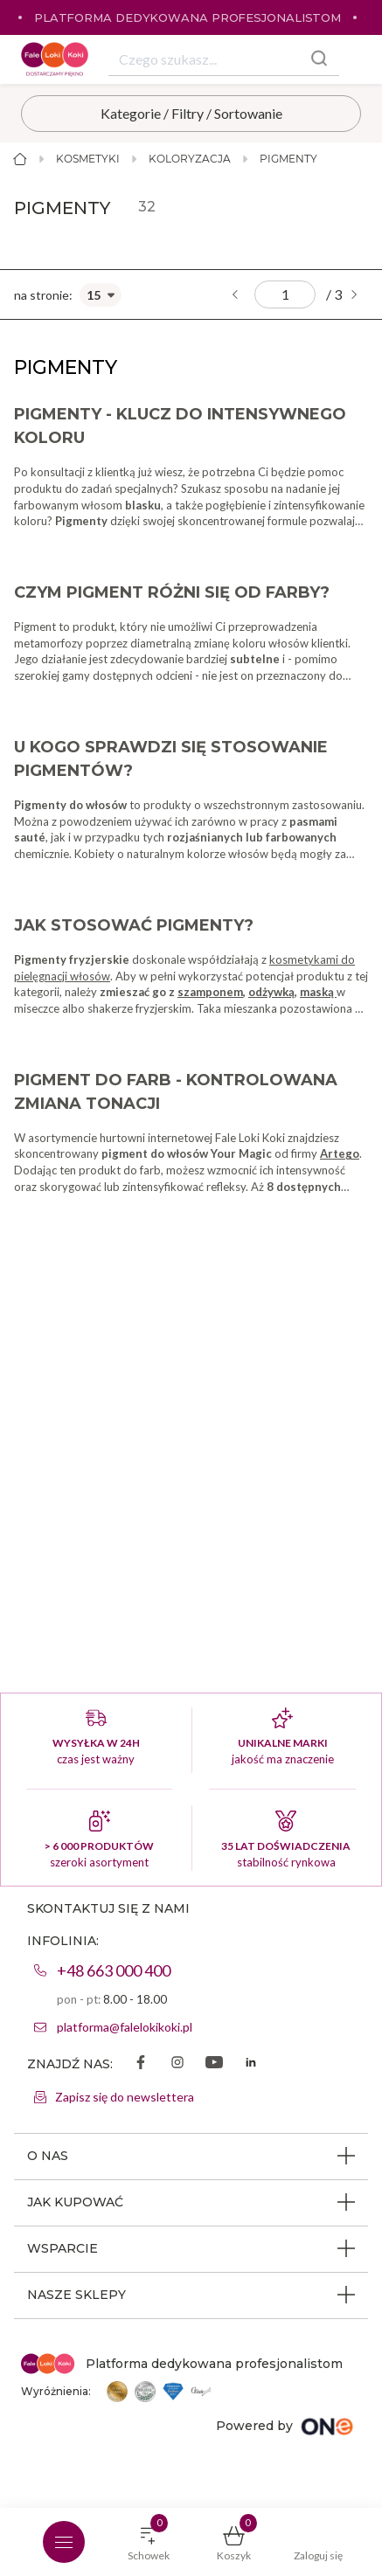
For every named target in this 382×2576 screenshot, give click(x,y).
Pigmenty (288, 158)
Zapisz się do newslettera (124, 2096)
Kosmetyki (88, 158)
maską (318, 992)
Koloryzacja (190, 158)
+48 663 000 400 (113, 1970)
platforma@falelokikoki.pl (124, 2026)
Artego (339, 1153)
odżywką (271, 992)
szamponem (210, 992)
